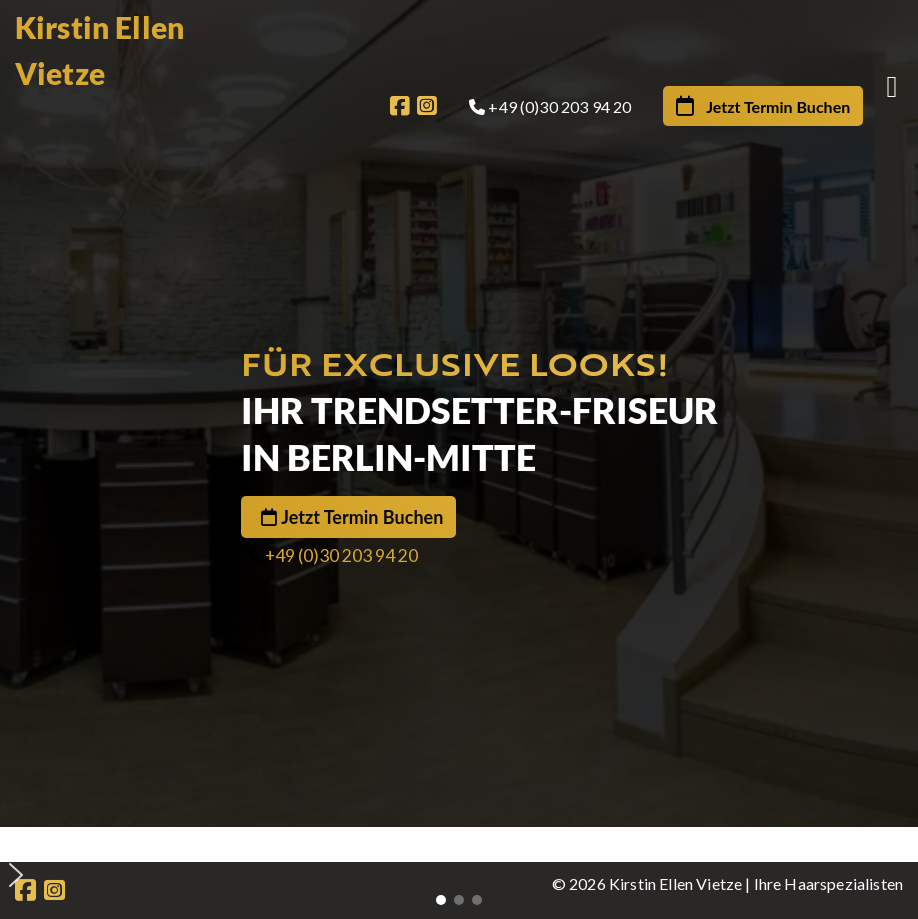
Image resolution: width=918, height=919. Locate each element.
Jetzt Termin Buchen (362, 517)
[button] (466, 843)
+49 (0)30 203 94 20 (341, 555)
